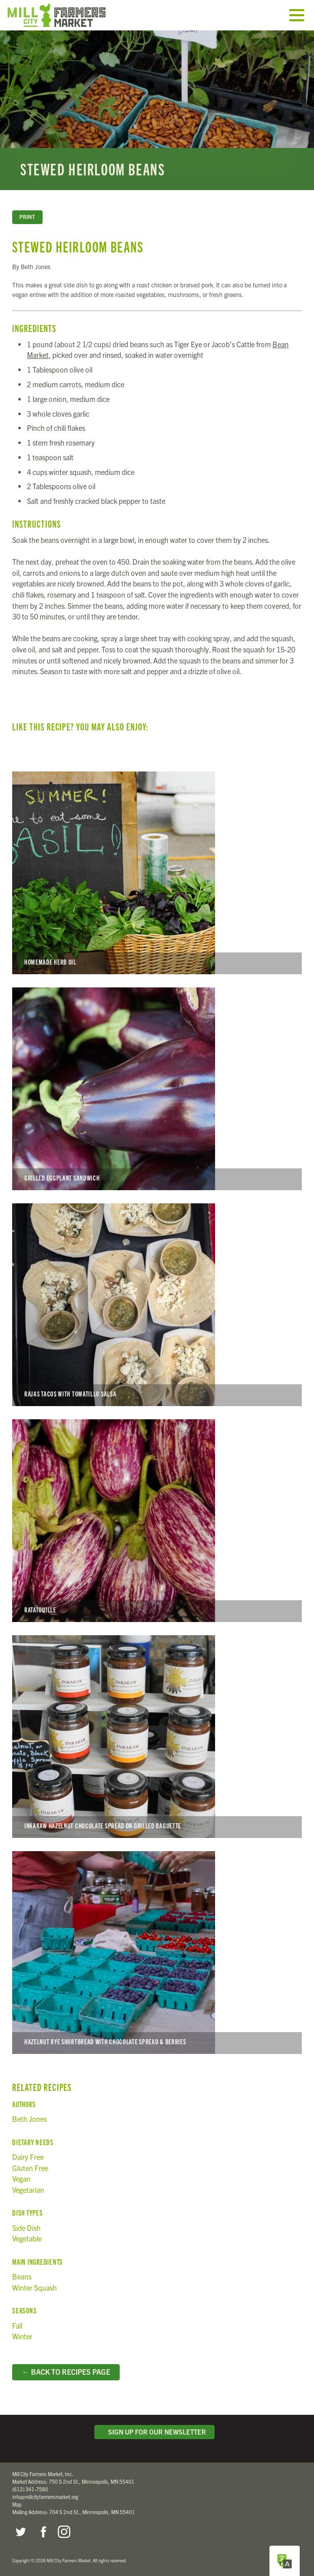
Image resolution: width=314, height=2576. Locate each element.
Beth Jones (29, 2118)
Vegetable (27, 2238)
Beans (21, 2276)
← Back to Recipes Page (66, 2371)
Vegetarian (28, 2189)
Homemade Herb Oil (157, 872)
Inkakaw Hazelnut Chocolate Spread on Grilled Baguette (157, 1736)
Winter (22, 2336)
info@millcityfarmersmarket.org (45, 2496)
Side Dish (26, 2227)
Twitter (20, 2532)
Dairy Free (28, 2156)
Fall (17, 2325)
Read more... (157, 110)
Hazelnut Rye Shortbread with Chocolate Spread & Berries (157, 1952)
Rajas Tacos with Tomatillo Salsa (157, 1304)
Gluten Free (30, 2168)
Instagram (64, 2532)
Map (17, 2504)
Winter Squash (34, 2287)
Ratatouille (157, 1520)
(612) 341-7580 (30, 2489)
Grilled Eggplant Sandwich (157, 1088)
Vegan (21, 2178)
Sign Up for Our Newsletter (154, 2431)
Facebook (42, 2532)
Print (27, 216)
